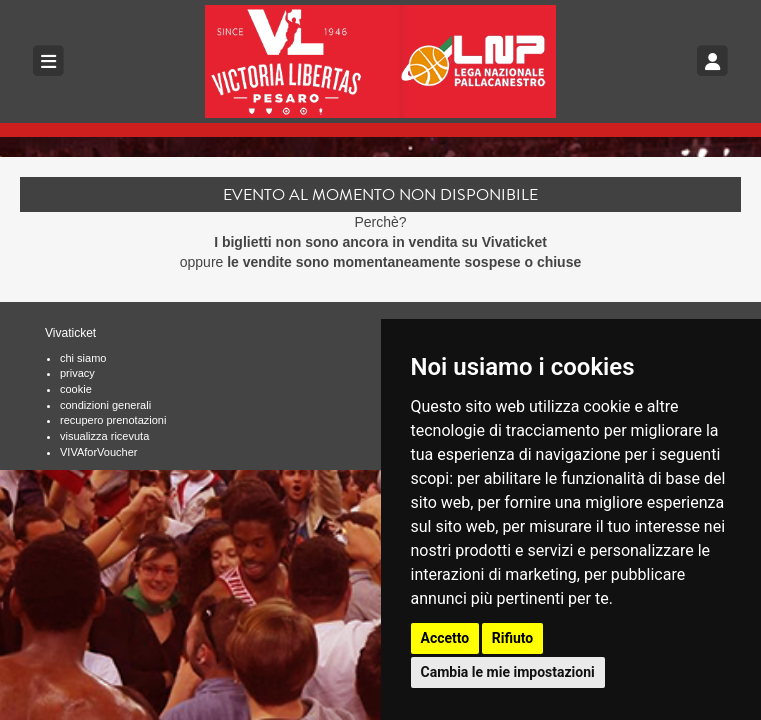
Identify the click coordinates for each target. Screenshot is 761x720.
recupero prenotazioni (113, 420)
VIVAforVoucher (98, 452)
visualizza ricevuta (104, 436)
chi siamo (83, 358)
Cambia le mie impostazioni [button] (508, 672)
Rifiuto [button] (513, 638)
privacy (77, 373)
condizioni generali (105, 405)
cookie (76, 389)
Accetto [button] (445, 638)
